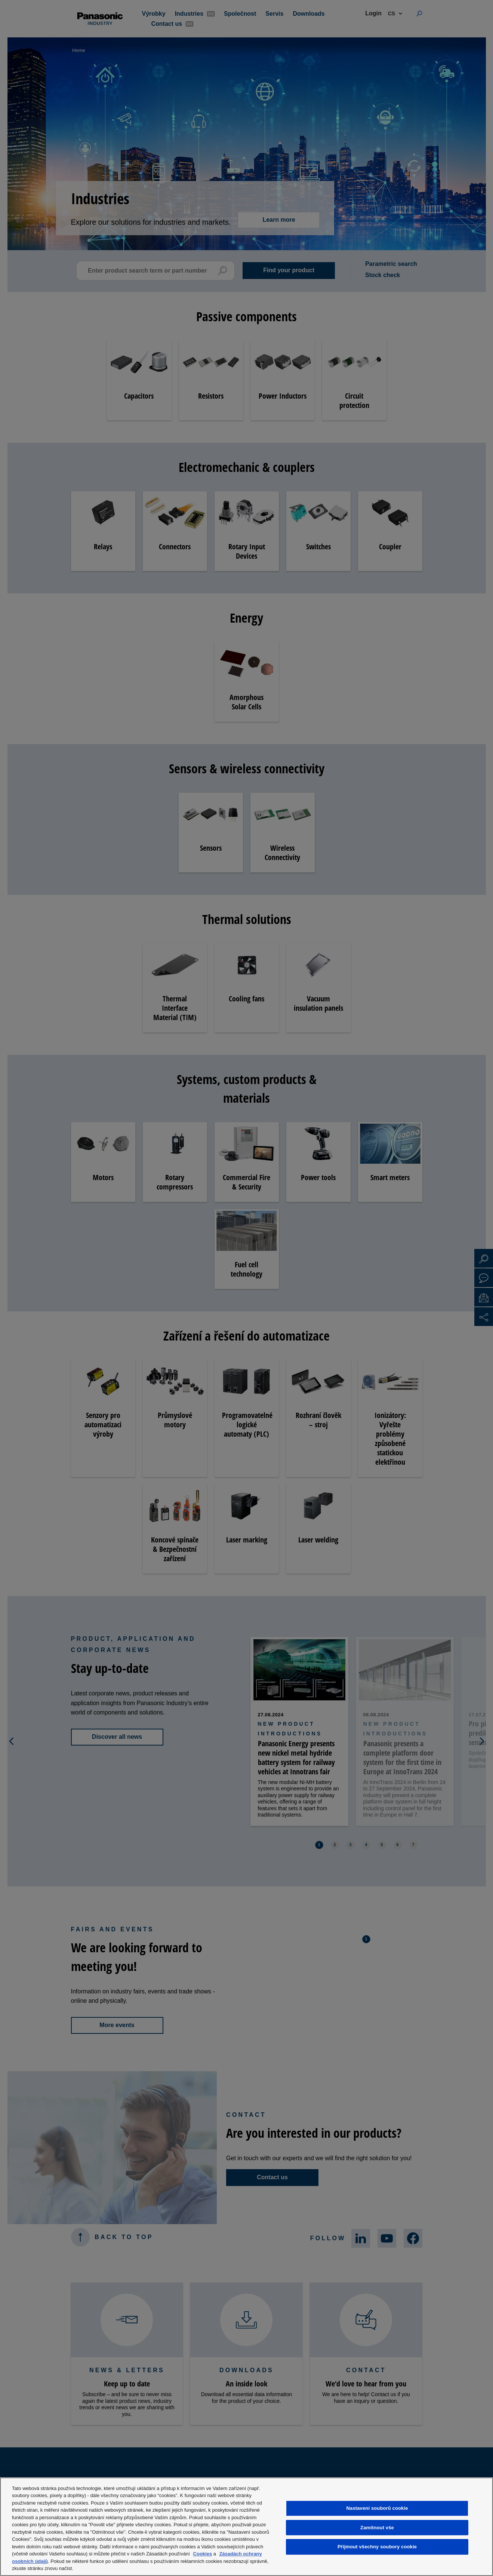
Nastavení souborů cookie (377, 2508)
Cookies (202, 2554)
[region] (246, 2526)
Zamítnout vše (377, 2527)
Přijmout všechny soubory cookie (377, 2546)
